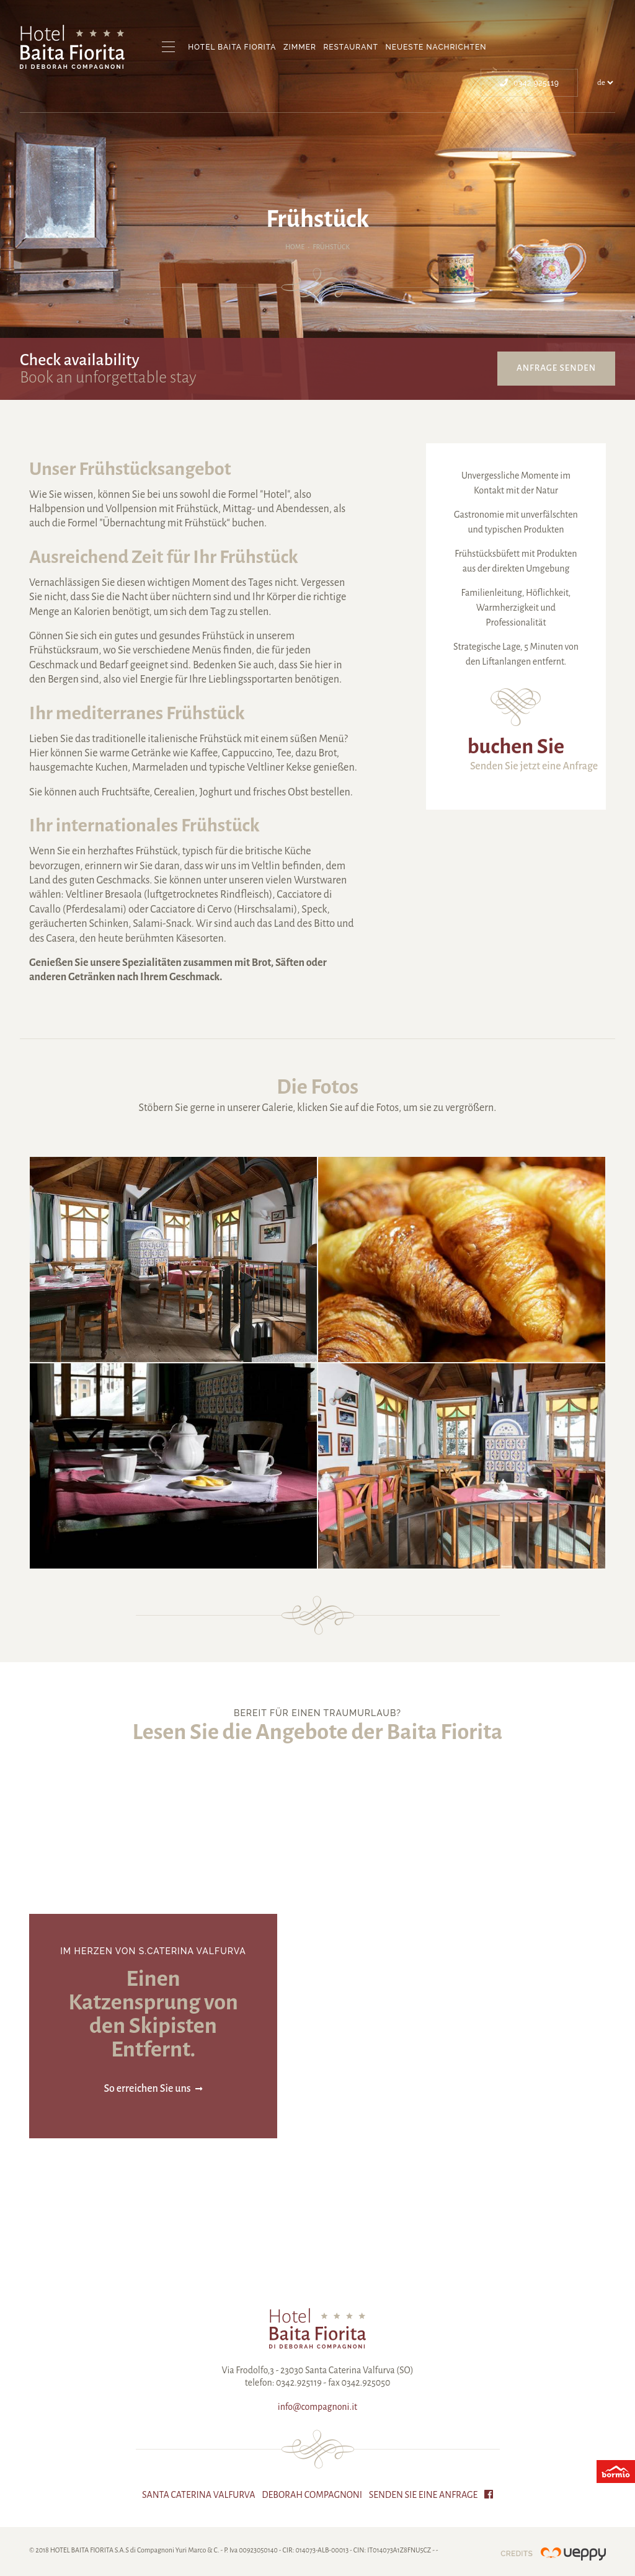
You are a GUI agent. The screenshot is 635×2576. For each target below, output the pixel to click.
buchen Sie (516, 746)
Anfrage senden (556, 368)
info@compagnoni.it (317, 2407)
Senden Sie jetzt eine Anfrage (534, 766)
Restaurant (350, 47)
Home (294, 246)
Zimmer (299, 47)
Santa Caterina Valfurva (198, 2495)
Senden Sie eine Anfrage (423, 2495)
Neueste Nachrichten (436, 47)
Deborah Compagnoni (312, 2495)
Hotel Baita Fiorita (232, 47)
